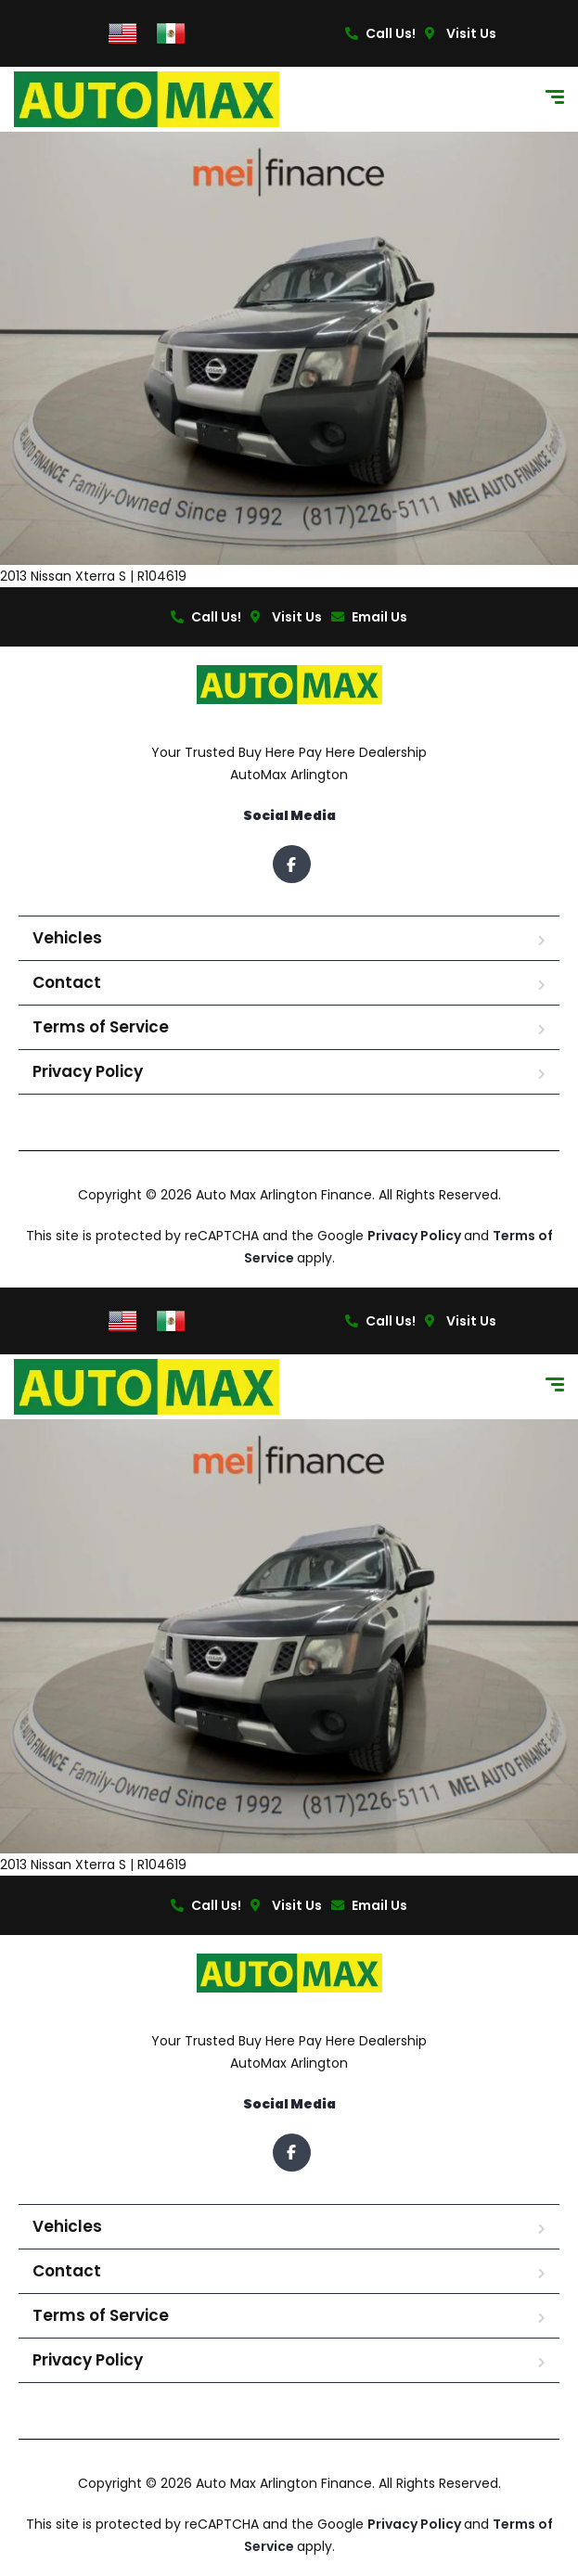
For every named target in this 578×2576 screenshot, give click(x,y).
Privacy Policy (87, 1071)
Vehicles (67, 938)
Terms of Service (100, 1027)
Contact (66, 982)
